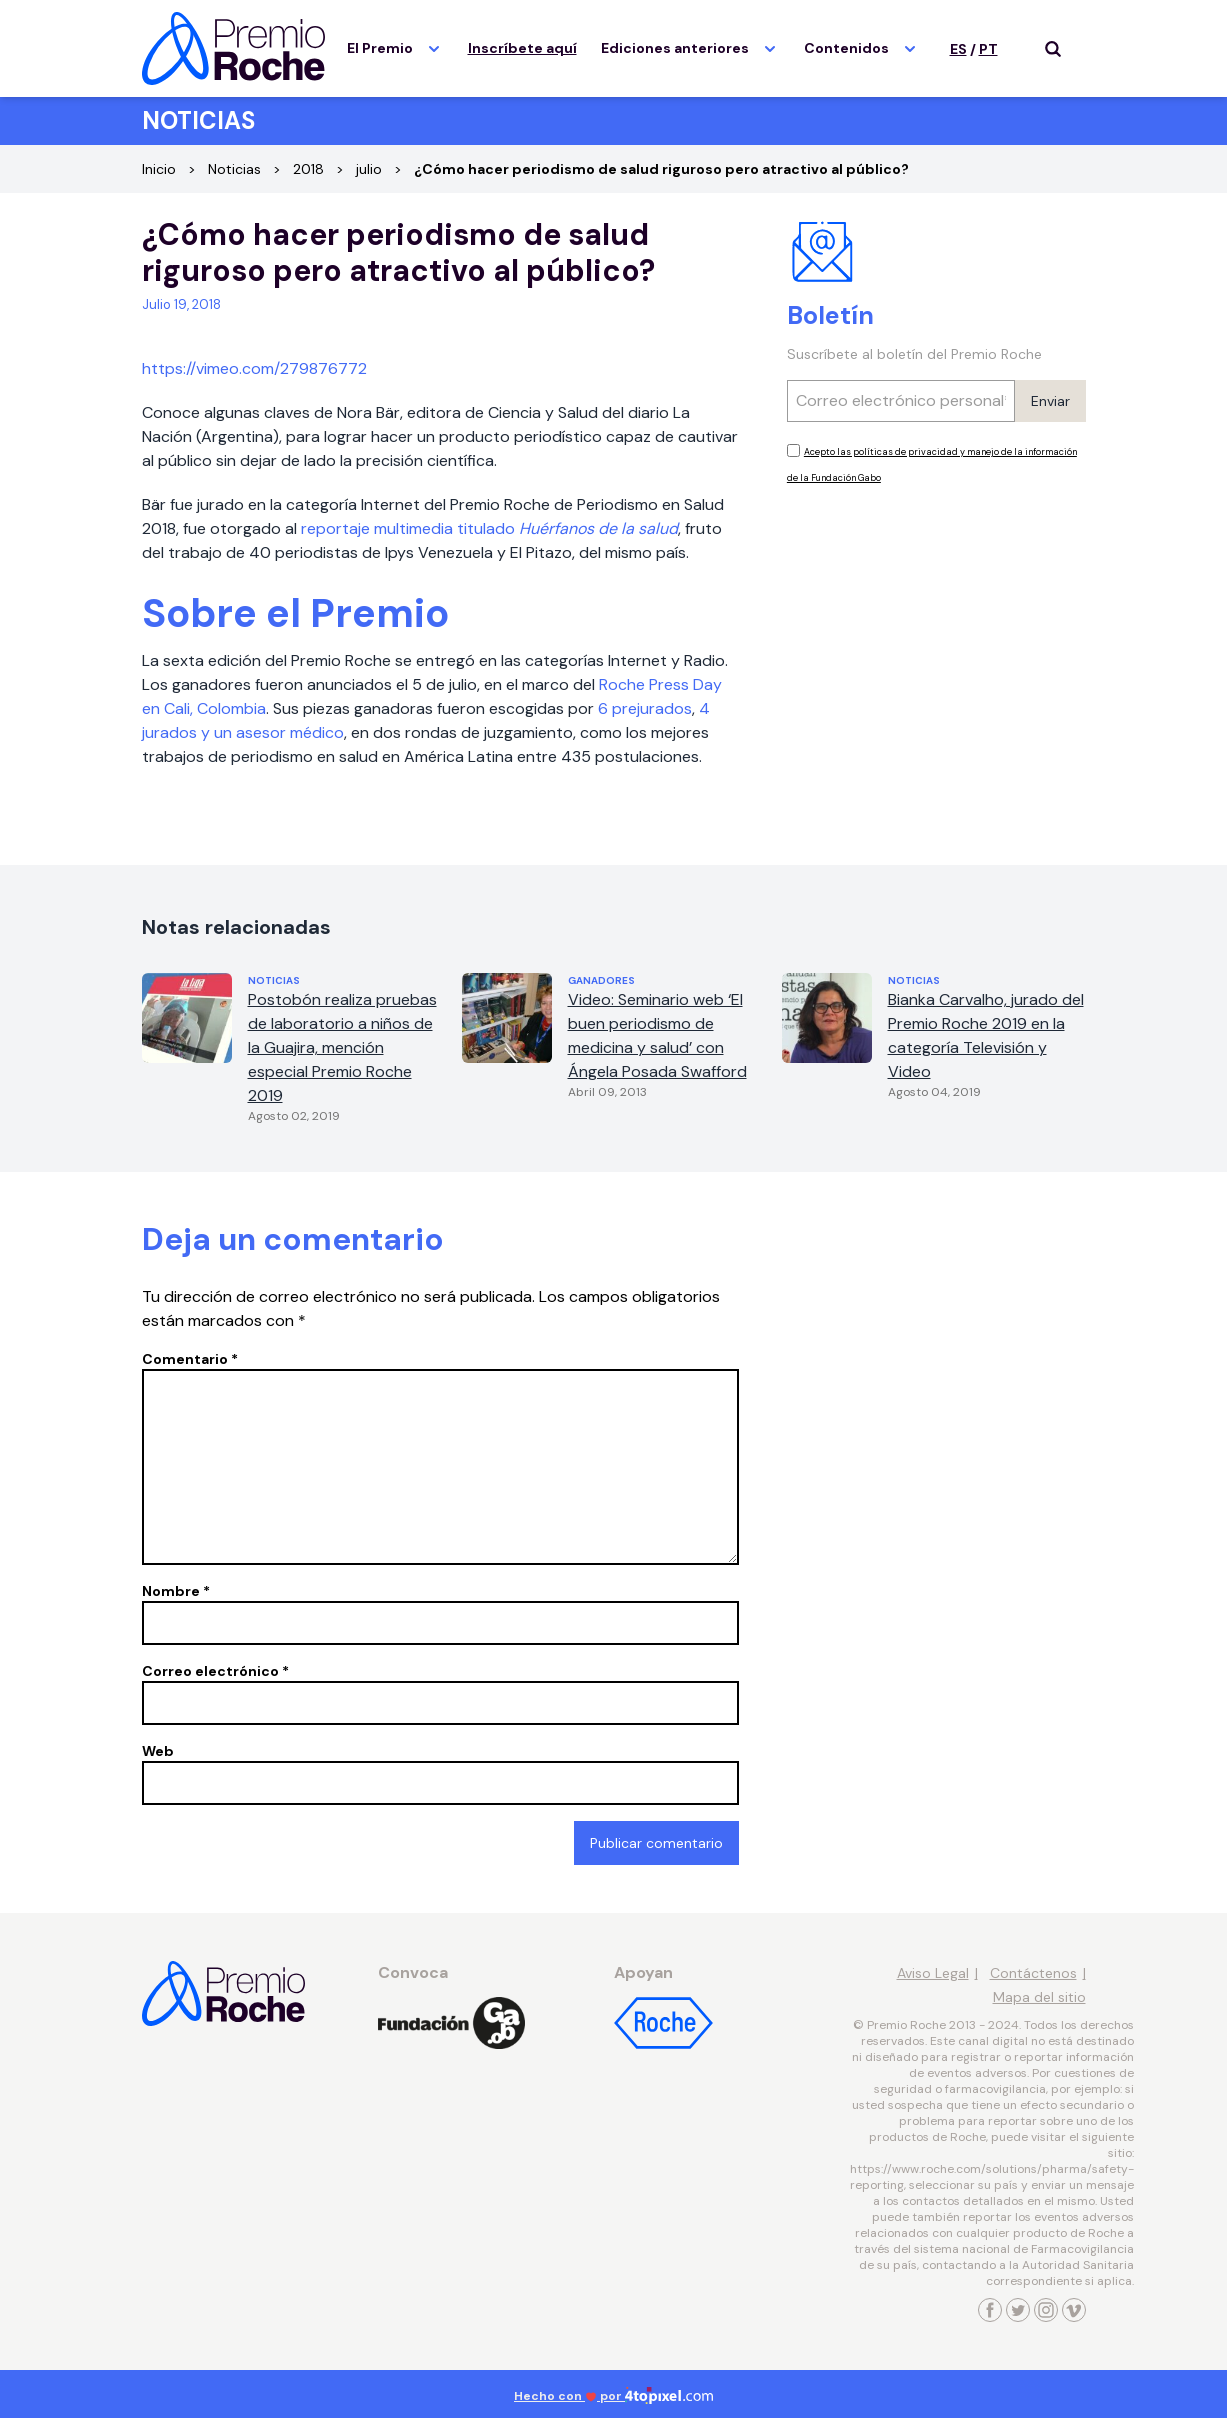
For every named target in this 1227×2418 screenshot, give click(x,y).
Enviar (1050, 401)
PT (988, 49)
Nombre (176, 1591)
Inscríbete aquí (522, 48)
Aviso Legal (933, 1973)
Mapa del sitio (1039, 1997)
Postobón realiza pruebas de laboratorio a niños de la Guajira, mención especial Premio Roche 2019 (342, 1047)
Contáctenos (1033, 1973)
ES (958, 49)
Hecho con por (613, 2396)
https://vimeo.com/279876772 (254, 368)
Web (158, 1751)
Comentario (190, 1359)
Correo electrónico (215, 1671)
